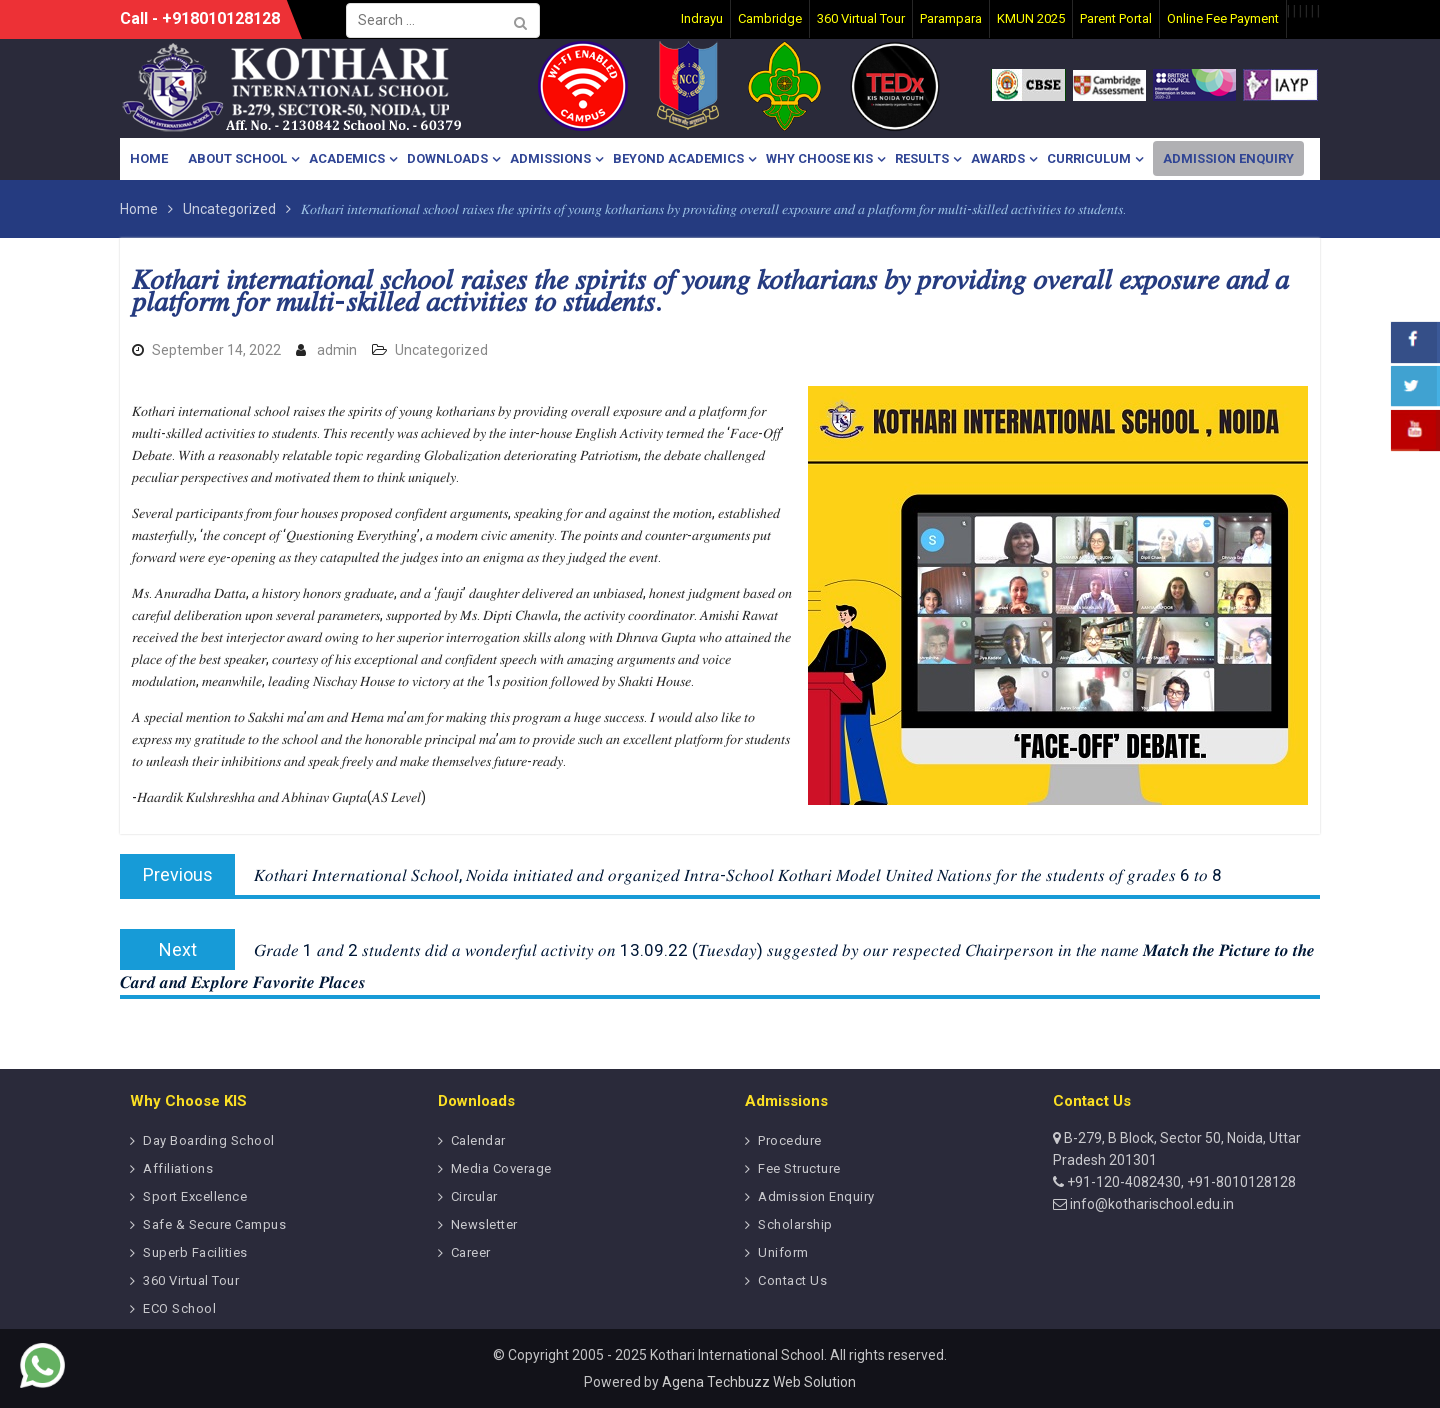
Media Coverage (501, 1168)
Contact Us (792, 1280)
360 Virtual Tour (191, 1280)
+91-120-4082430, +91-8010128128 (1180, 1182)
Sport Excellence (195, 1196)
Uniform (783, 1252)
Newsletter (484, 1224)
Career (471, 1252)
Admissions (550, 158)
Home (149, 158)
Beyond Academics (678, 158)
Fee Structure (799, 1168)
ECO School (179, 1308)
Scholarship (795, 1224)
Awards (998, 158)
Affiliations (178, 1168)
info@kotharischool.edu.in (1150, 1204)
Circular (474, 1196)
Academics (347, 158)
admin (337, 350)
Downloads (447, 158)
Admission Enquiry (1228, 158)
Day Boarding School (209, 1140)
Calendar (478, 1140)
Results (922, 158)
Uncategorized (441, 350)
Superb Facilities (195, 1252)
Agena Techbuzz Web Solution (759, 1382)
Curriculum (1089, 158)
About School (237, 158)
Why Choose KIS (819, 158)
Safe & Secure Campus (214, 1224)
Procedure (790, 1140)
